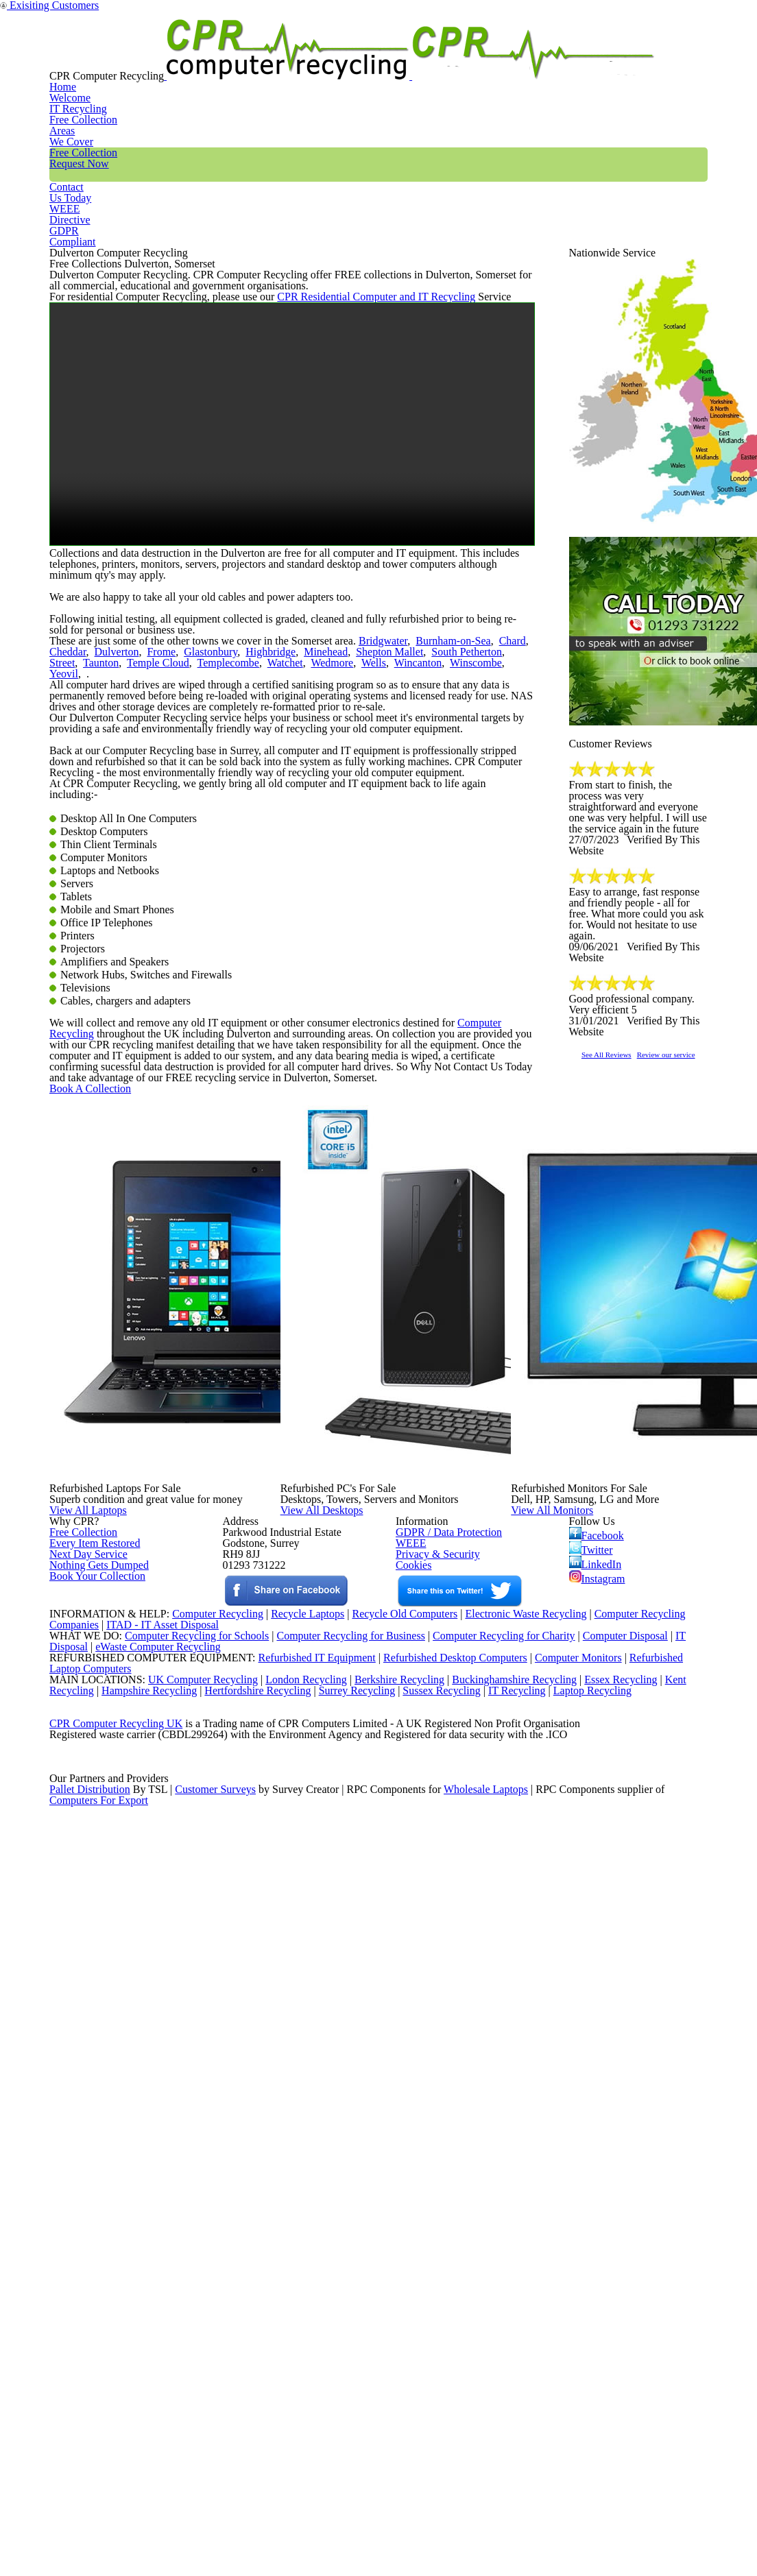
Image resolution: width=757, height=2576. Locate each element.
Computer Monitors (559, 2308)
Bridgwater (359, 840)
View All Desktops (352, 1897)
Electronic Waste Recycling (527, 2237)
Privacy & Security (432, 2069)
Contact (533, 57)
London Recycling (294, 2343)
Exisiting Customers (717, 8)
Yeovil (374, 875)
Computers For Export (99, 2537)
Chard (471, 840)
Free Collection (436, 57)
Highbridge (201, 857)
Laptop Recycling (615, 2361)
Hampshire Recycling (153, 2361)
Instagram (598, 2096)
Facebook (599, 2036)
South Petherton (376, 857)
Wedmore (204, 875)
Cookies (412, 2087)
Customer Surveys (216, 2519)
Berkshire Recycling (391, 2343)
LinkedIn (595, 2076)
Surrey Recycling (370, 2361)
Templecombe (109, 875)
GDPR (675, 57)
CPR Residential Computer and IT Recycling (344, 419)
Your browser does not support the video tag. (292, 560)
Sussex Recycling (459, 2361)
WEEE (605, 57)
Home (182, 57)
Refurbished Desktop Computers (431, 2308)
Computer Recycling (463, 1418)
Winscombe (331, 875)
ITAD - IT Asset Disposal (164, 2255)
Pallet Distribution (90, 2519)
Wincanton (280, 875)
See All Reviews (624, 1205)
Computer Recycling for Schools (189, 2273)
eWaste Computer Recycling (163, 2290)
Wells (241, 875)
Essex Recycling (622, 2343)
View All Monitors (582, 1897)
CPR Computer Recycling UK (115, 2413)
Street (427, 857)
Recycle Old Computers (399, 2237)
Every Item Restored (89, 2052)
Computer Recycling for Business (351, 2273)
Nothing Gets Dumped (93, 2087)
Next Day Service (83, 2069)
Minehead (250, 857)
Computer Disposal (634, 2273)
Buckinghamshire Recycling (510, 2343)
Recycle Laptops (297, 2237)
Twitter (592, 2056)
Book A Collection (112, 1544)
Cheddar (507, 840)
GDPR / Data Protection (442, 2034)
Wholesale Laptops (495, 2519)
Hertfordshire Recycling (267, 2361)
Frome (106, 857)
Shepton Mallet (307, 857)
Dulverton (68, 857)
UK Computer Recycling (189, 2343)
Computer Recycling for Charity (509, 2273)
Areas (344, 57)
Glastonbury (149, 857)
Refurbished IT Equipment (288, 2308)
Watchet (161, 875)
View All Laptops (117, 1897)
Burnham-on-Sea (420, 840)
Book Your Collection (93, 2134)
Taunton (461, 857)
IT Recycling (264, 57)
